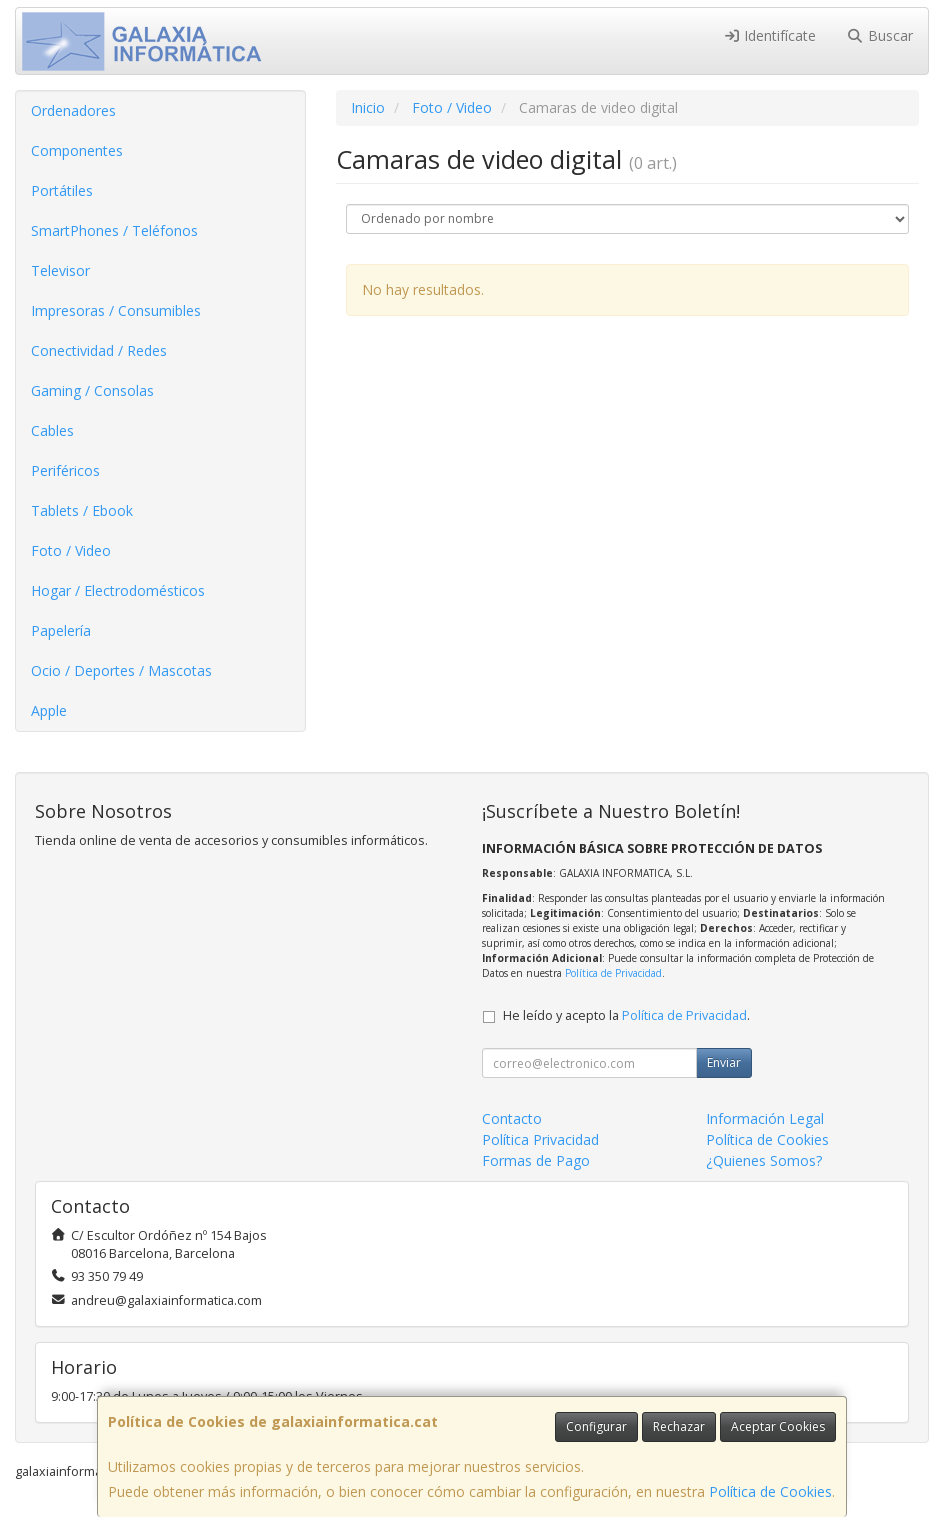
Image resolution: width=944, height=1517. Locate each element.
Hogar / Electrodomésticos (118, 590)
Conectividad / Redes (99, 350)
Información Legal (765, 1118)
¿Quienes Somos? (764, 1160)
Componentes (77, 150)
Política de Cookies (770, 1491)
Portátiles (62, 190)
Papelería (61, 630)
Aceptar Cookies (778, 1426)
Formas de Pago (536, 1160)
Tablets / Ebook (82, 510)
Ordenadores (73, 110)
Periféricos (65, 470)
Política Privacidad (540, 1139)
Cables (52, 430)
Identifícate (770, 35)
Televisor (60, 270)
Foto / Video (71, 550)
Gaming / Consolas (92, 390)
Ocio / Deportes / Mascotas (121, 670)
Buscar (879, 35)
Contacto (512, 1118)
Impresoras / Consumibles (116, 310)
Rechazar (679, 1426)
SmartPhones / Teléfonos (114, 230)
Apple (49, 710)
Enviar (724, 1062)
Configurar (596, 1426)
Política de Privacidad (613, 973)
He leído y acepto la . (626, 1015)
